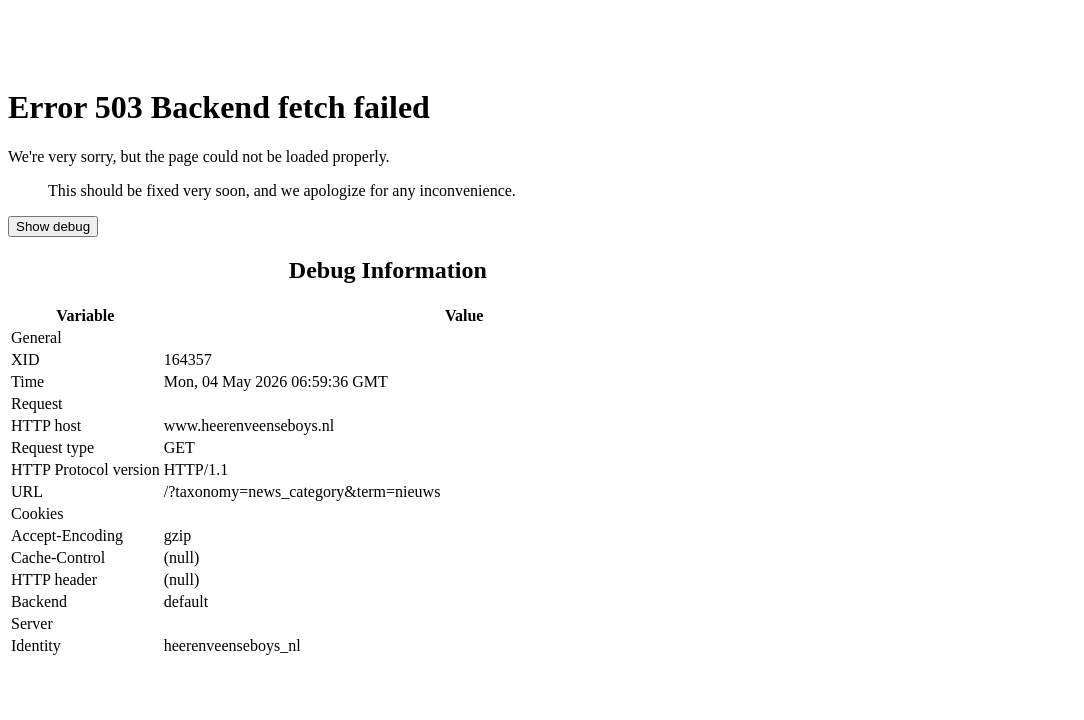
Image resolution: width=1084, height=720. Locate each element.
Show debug (53, 226)
